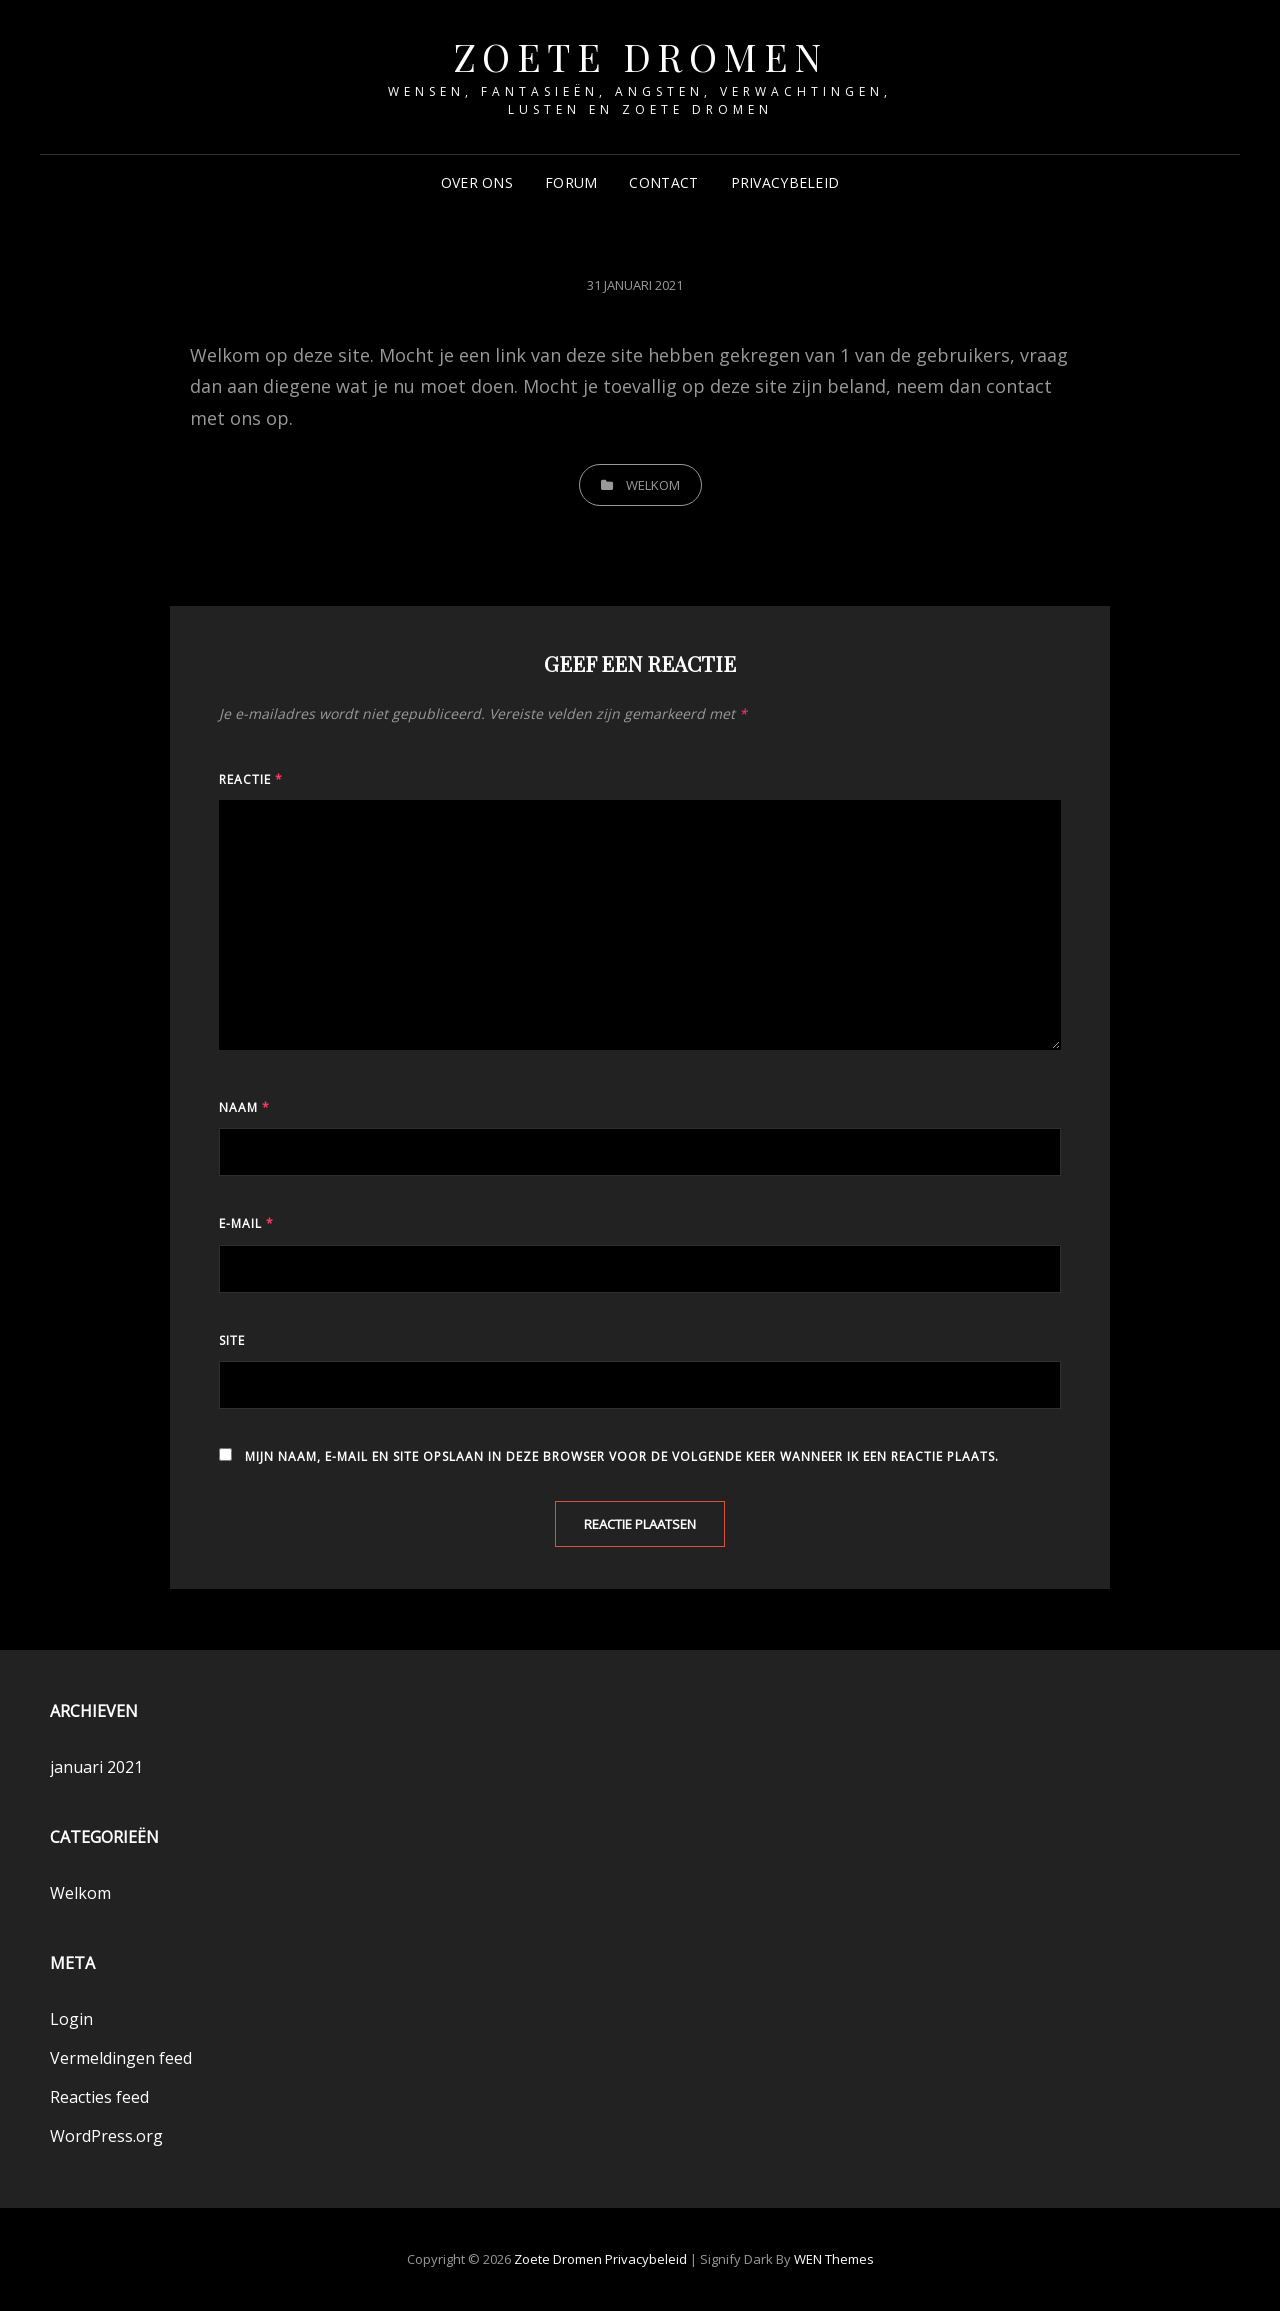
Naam (244, 1107)
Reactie (251, 779)
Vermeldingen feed (121, 2058)
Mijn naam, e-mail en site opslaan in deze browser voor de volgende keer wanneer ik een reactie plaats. (622, 1456)
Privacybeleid (785, 182)
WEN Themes (834, 2259)
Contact (663, 182)
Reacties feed (99, 2097)
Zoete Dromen (640, 56)
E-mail (246, 1223)
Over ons (477, 182)
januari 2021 (96, 1767)
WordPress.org (106, 2136)
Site (232, 1340)
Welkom (653, 485)
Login (71, 2019)
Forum (571, 182)
